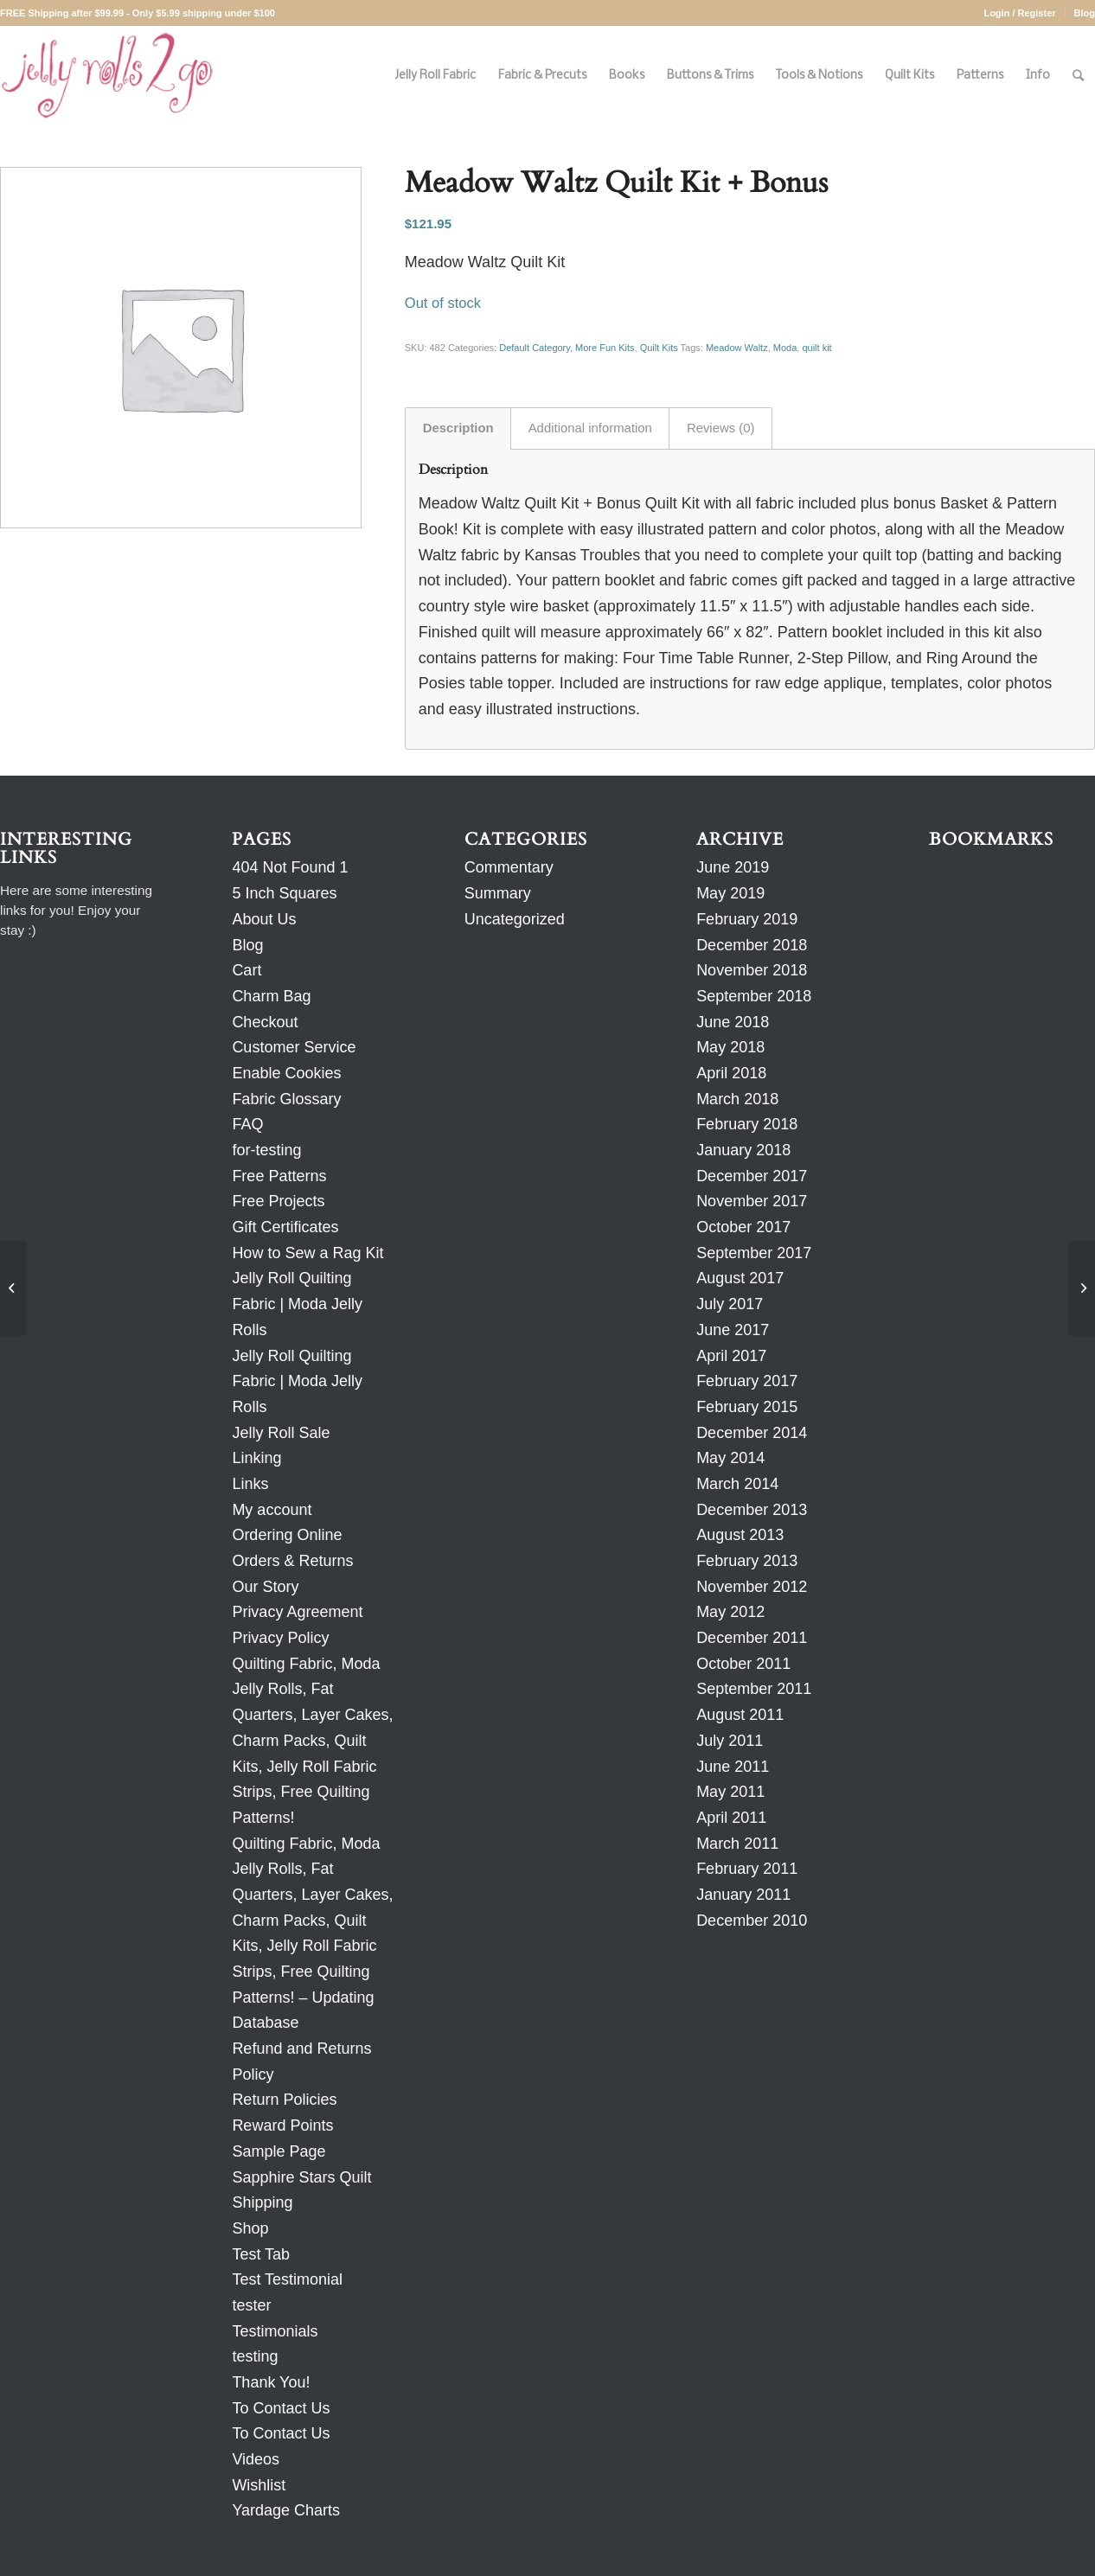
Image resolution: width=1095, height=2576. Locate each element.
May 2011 (730, 1791)
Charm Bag (271, 996)
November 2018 (751, 970)
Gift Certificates (285, 1227)
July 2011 (729, 1740)
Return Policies (284, 2099)
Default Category (534, 347)
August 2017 (740, 1278)
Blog (1084, 13)
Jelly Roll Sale (281, 1432)
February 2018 (746, 1124)
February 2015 (746, 1407)
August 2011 (740, 1714)
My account (271, 1509)
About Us (264, 919)
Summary (497, 893)
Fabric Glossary (286, 1099)
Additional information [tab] (590, 428)
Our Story (265, 1586)
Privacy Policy (280, 1637)
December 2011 (751, 1637)
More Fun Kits (604, 347)
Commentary (509, 867)
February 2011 (746, 1868)
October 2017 (743, 1227)
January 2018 (743, 1150)
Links (250, 1484)
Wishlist (258, 2485)
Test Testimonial (287, 2279)
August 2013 (740, 1535)
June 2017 (732, 1330)
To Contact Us (281, 2408)
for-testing (266, 1150)
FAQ (247, 1124)
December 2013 (751, 1509)
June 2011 (732, 1766)
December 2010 (751, 1920)
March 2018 (737, 1099)
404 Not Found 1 (290, 867)
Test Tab (261, 2254)
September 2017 (753, 1253)
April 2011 (731, 1817)
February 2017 (746, 1381)
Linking (256, 1458)
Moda (785, 347)
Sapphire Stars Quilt (301, 2177)
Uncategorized (514, 919)
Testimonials (274, 2331)
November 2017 (751, 1201)
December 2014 (751, 1432)
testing (255, 2356)
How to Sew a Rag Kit (307, 1253)
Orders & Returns (292, 1560)
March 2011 (737, 1843)
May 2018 (730, 1047)
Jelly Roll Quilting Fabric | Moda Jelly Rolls (297, 1303)
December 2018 (751, 945)
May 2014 (730, 1458)
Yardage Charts (286, 2510)
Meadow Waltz (737, 347)
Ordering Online (287, 1535)
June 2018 (732, 1022)
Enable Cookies (286, 1073)
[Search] (1078, 75)
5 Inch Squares (284, 893)
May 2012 (730, 1611)
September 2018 (753, 996)
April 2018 (731, 1073)
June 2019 (732, 867)
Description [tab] (458, 428)
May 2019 (730, 893)
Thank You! (271, 2382)
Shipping (262, 2202)
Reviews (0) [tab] (721, 428)
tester (251, 2305)
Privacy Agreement (297, 1611)
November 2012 (751, 1586)
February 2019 (746, 919)
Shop (250, 2228)
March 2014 (737, 1484)
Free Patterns (279, 1176)
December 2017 (751, 1176)
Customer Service (293, 1047)
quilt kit (816, 347)
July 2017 (729, 1304)
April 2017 (731, 1356)
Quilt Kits (659, 347)
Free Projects (278, 1201)
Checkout (265, 1022)
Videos (255, 2459)
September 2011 (753, 1688)
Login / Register (1019, 13)
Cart (246, 970)
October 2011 (743, 1663)
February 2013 (746, 1560)
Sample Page (278, 2151)
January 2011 (743, 1894)
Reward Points (282, 2125)
